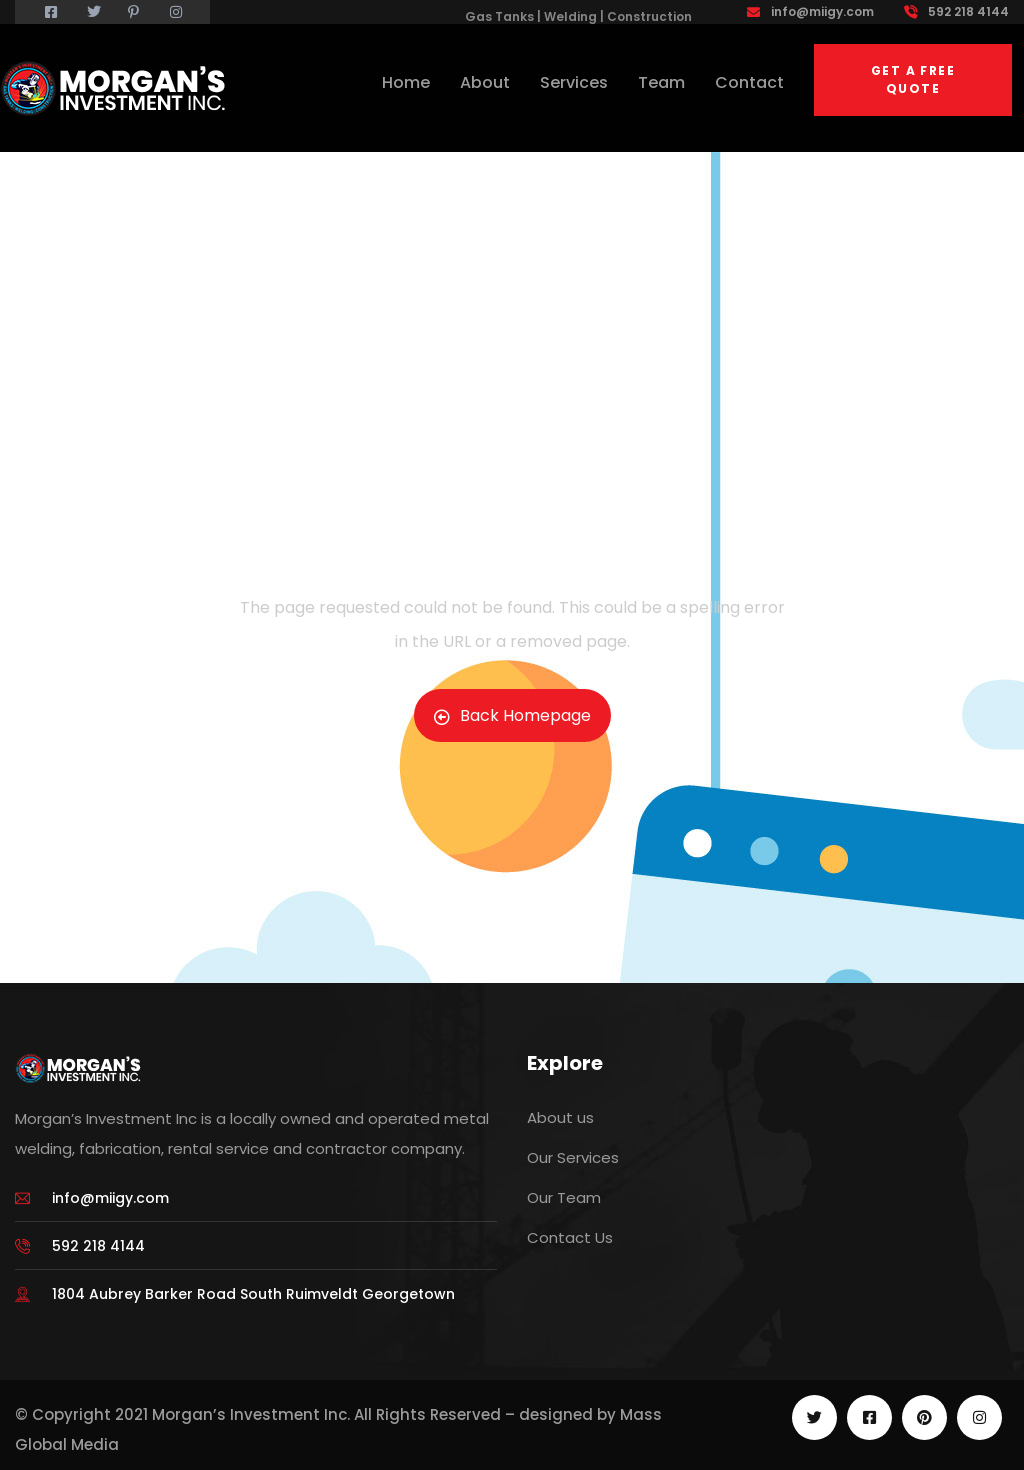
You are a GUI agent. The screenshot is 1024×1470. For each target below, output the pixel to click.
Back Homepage (512, 715)
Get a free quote (913, 79)
